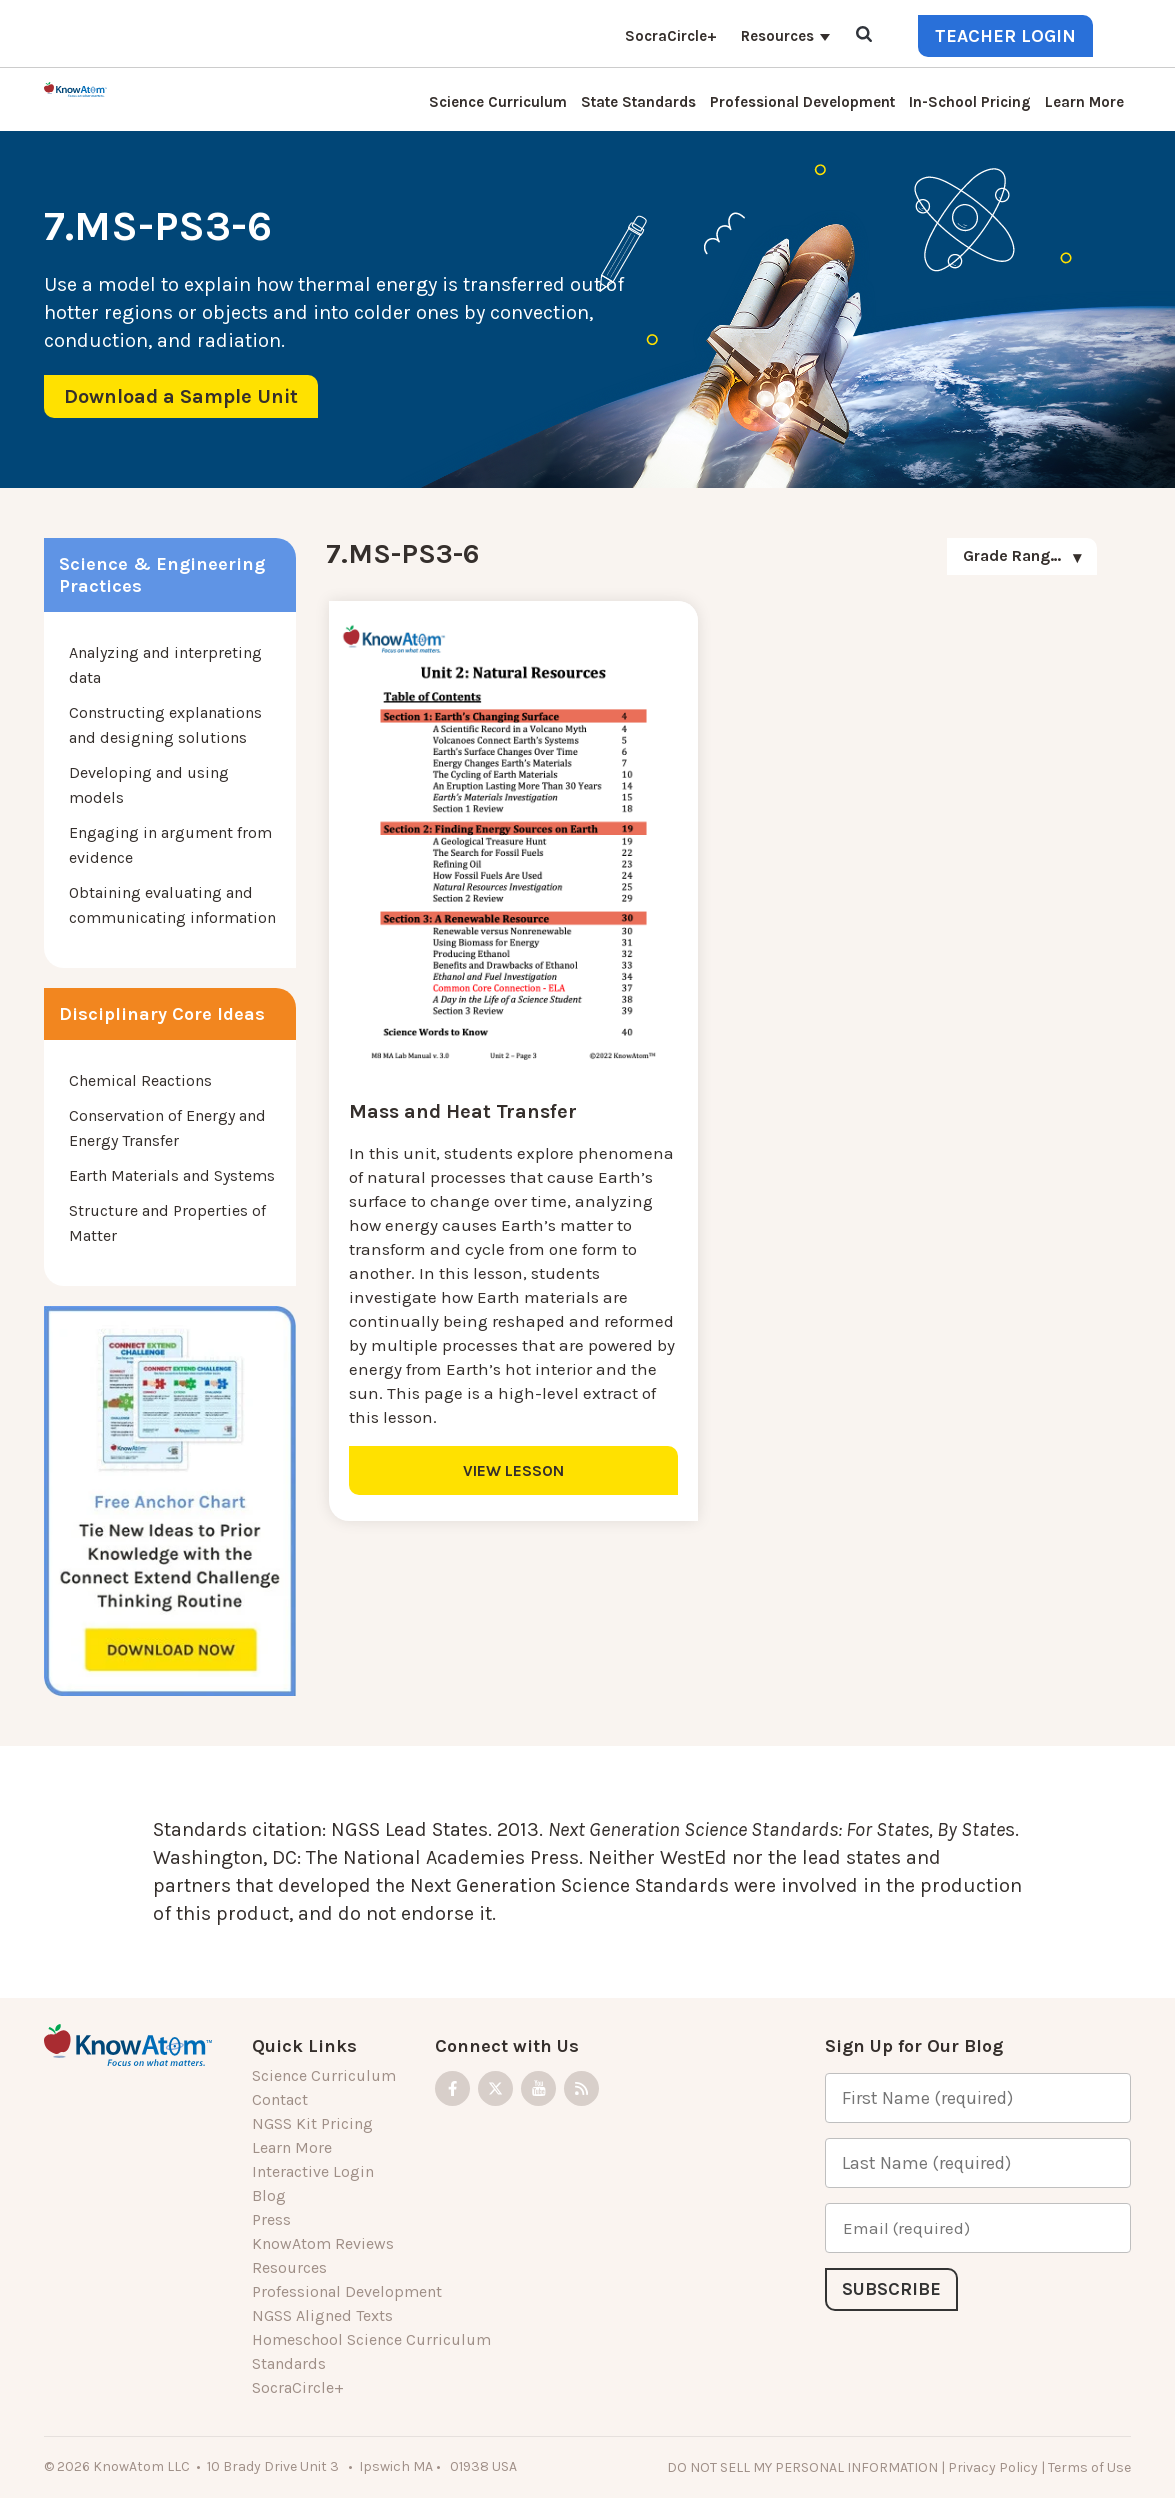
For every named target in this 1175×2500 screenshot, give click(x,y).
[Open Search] (864, 35)
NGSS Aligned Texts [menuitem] (322, 2315)
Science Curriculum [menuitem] (498, 102)
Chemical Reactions (140, 1080)
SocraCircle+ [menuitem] (671, 36)
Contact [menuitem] (280, 2099)
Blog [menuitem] (269, 2195)
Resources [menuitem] (777, 36)
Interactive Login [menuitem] (313, 2171)
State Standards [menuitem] (638, 102)
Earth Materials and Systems (172, 1175)
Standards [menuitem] (289, 2363)
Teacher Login (1005, 36)
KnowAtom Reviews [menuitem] (323, 2243)
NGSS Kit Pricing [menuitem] (312, 2123)
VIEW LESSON (513, 1469)
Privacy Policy (993, 2467)
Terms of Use (1089, 2467)
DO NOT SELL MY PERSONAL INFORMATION (802, 2467)
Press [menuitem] (271, 2219)
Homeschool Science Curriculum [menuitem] (371, 2339)
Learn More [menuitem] (1084, 102)
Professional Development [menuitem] (802, 102)
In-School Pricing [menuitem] (970, 102)
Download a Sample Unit (181, 396)
